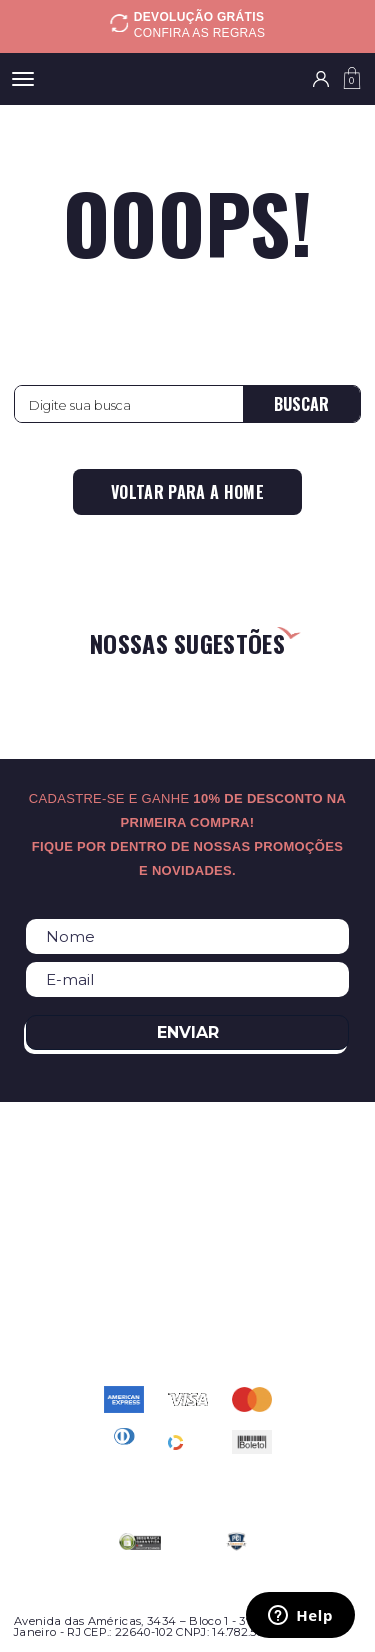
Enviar (188, 1032)
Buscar (301, 404)
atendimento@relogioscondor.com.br (188, 1307)
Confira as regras (199, 33)
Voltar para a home (187, 492)
